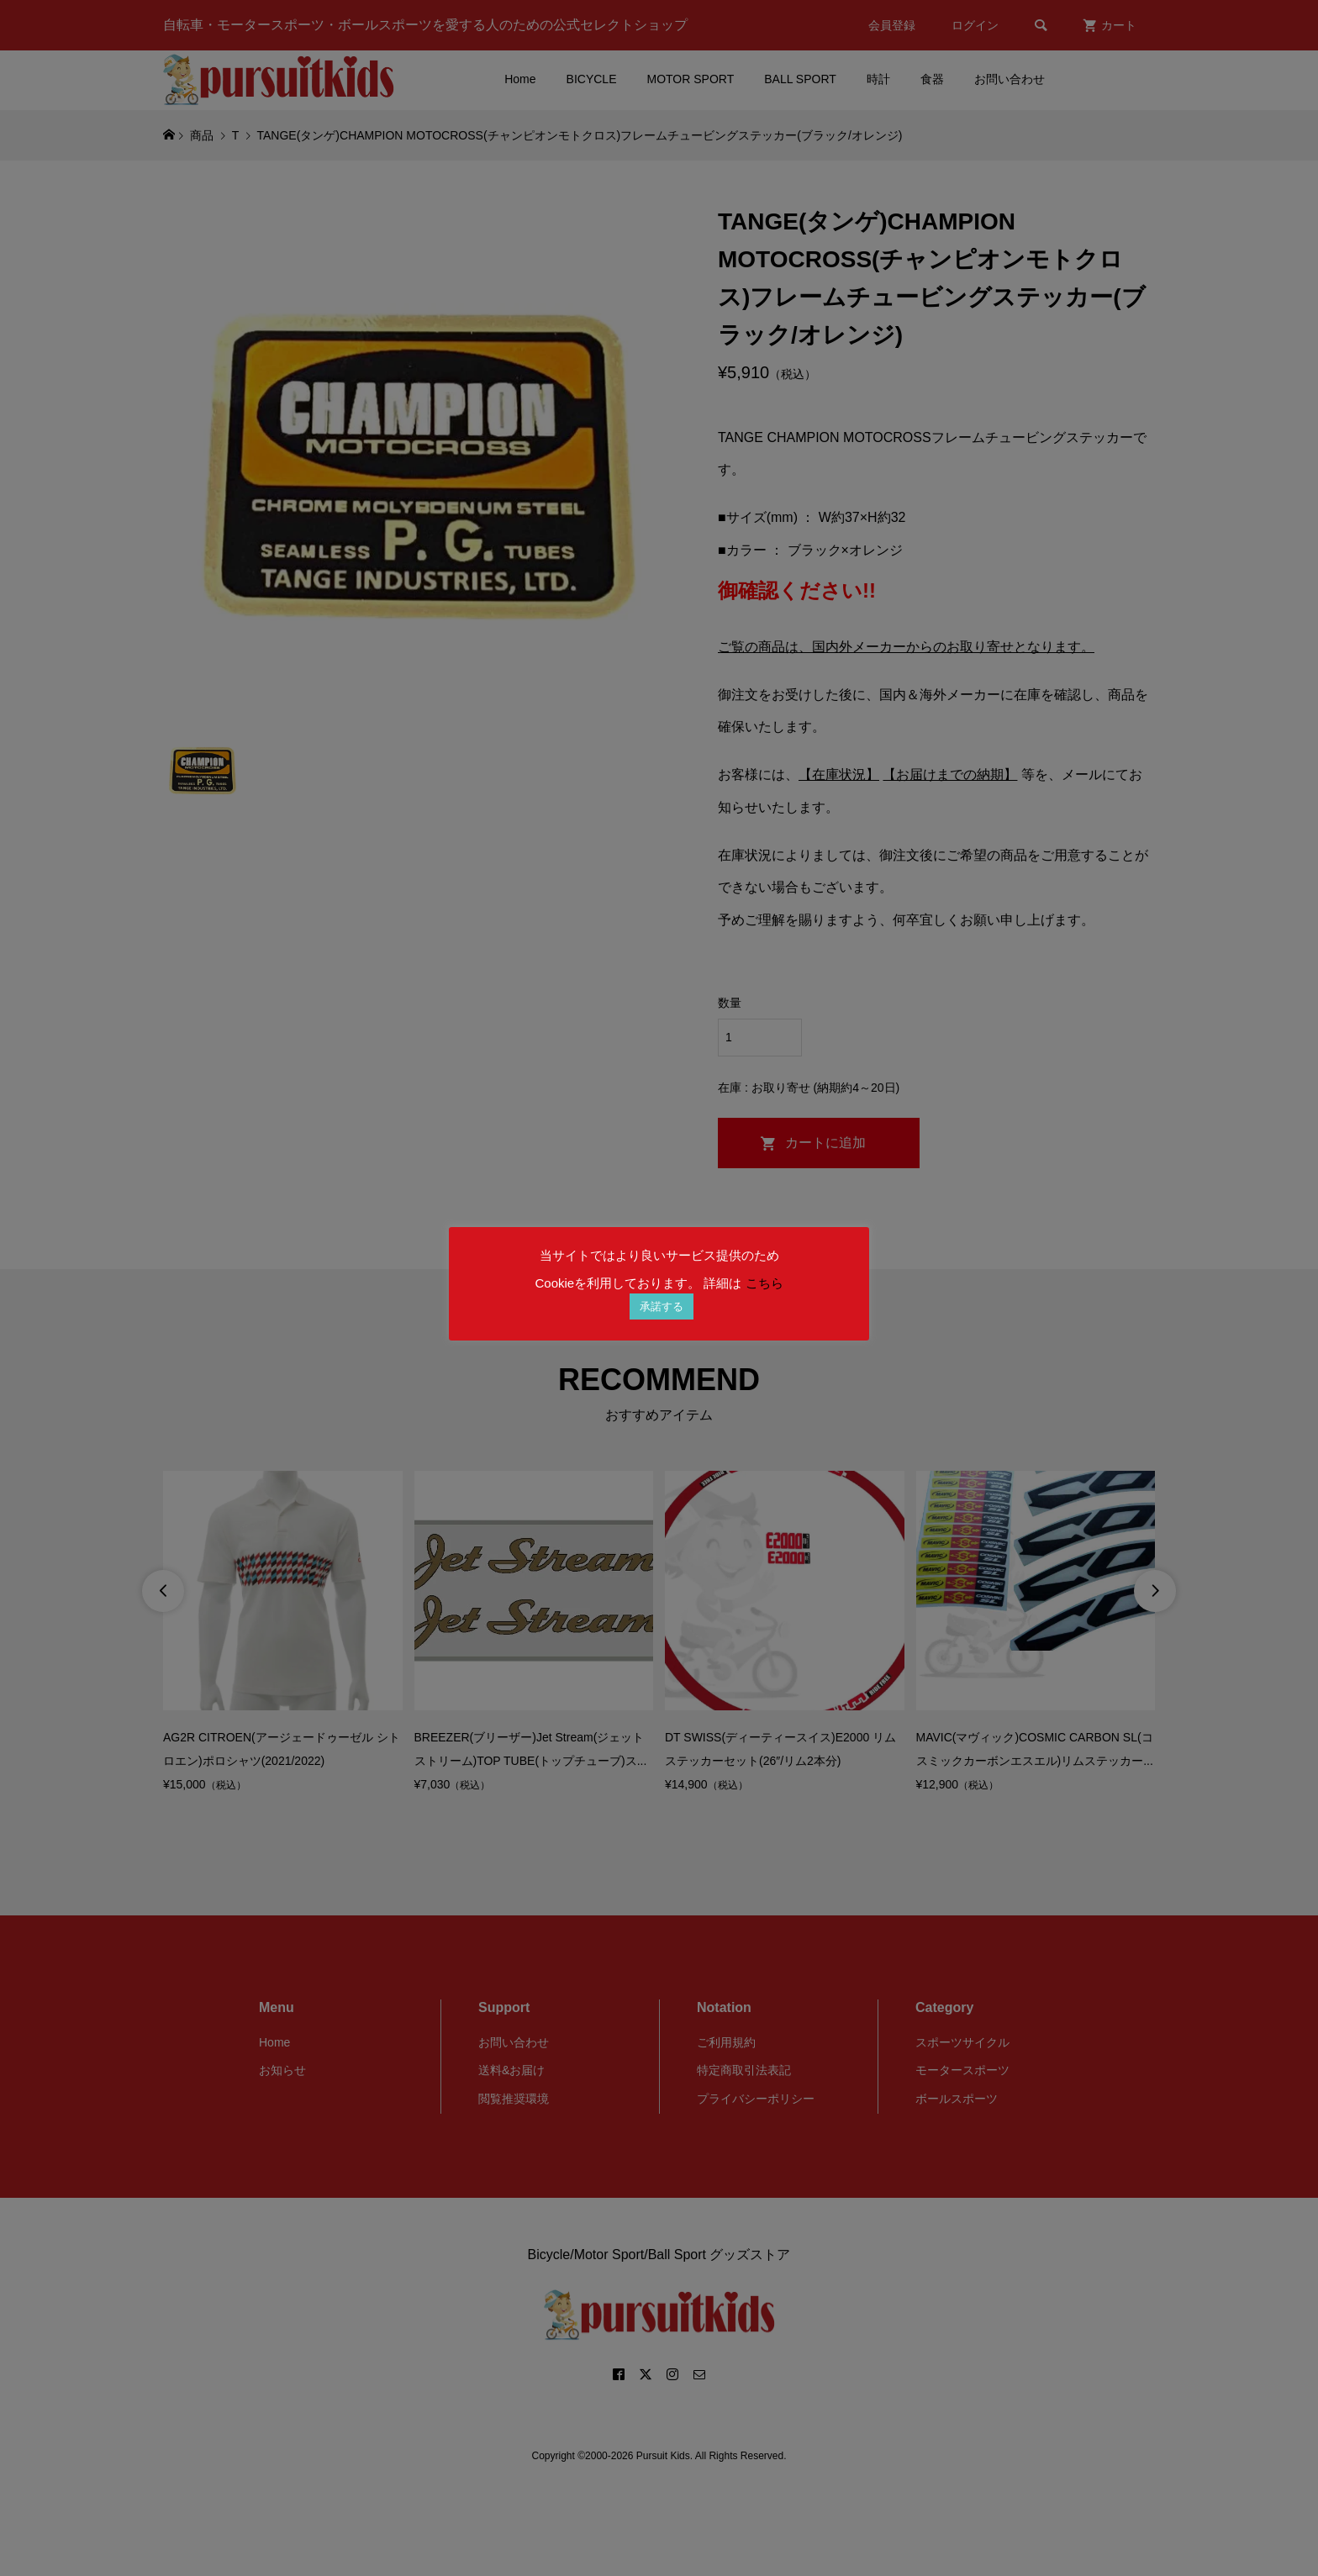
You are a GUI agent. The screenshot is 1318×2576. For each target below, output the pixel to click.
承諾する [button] (661, 1306)
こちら (764, 1283)
